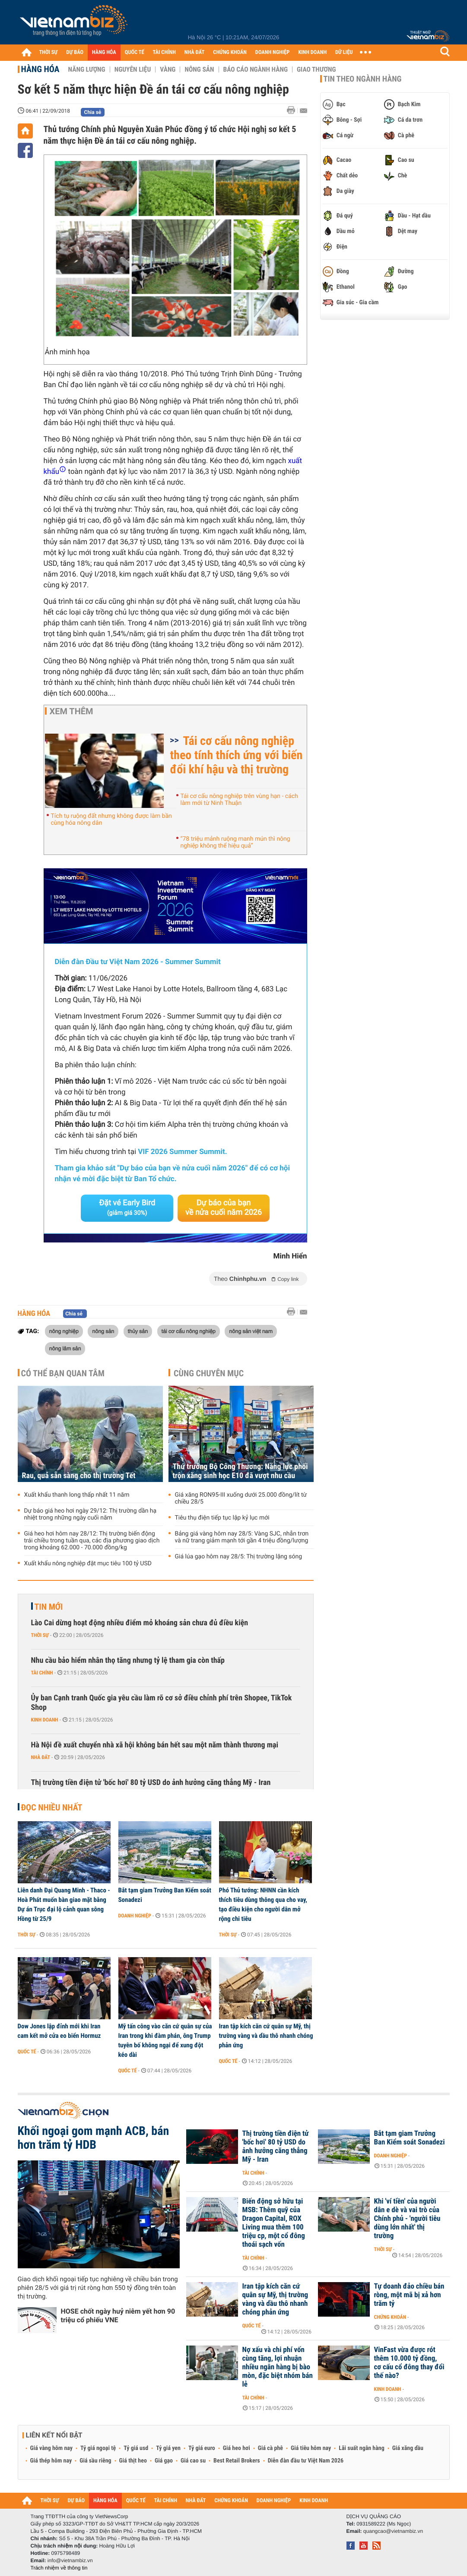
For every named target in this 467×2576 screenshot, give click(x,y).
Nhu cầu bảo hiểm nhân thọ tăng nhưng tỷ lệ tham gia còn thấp (128, 1660)
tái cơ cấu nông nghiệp (189, 1331)
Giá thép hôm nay (51, 2461)
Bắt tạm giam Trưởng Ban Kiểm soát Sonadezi (164, 1895)
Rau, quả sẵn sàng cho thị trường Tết (79, 1475)
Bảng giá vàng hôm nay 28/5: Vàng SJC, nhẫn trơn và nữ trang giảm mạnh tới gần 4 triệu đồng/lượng (242, 1537)
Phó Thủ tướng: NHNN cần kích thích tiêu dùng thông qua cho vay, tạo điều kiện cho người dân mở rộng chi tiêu (263, 1904)
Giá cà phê (270, 2448)
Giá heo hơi (236, 2448)
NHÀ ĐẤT (194, 52)
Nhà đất (41, 1757)
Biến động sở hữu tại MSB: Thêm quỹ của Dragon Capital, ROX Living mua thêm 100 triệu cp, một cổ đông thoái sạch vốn (273, 2223)
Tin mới (49, 1607)
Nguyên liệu (132, 69)
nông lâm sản (65, 1348)
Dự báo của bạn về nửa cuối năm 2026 (223, 1207)
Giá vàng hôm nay (51, 2448)
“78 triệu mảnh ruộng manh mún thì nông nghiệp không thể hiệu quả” (235, 842)
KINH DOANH (312, 52)
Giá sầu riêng (95, 2461)
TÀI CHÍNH (164, 52)
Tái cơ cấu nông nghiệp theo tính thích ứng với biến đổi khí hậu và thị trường (236, 755)
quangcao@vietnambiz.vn (393, 2531)
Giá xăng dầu (407, 2448)
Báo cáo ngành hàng (255, 69)
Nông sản (199, 69)
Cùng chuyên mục (209, 1373)
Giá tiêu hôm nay (311, 2448)
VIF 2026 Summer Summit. (182, 1152)
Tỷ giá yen (168, 2448)
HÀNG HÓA (104, 52)
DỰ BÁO (74, 52)
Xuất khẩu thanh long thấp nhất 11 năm (77, 1494)
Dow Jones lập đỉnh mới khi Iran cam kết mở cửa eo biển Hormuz (59, 2031)
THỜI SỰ (48, 52)
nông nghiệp (64, 1331)
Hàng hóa (40, 69)
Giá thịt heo (133, 2461)
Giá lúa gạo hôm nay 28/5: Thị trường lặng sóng (238, 1556)
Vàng (167, 69)
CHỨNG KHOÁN (230, 52)
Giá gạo (164, 2461)
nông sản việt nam (250, 1331)
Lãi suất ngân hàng (361, 2448)
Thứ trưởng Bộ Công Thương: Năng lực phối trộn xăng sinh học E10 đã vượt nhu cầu (240, 1471)
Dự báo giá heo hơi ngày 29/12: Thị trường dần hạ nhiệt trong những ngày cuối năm (90, 1514)
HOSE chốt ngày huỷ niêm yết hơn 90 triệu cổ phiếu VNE (118, 2315)
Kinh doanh (44, 1720)
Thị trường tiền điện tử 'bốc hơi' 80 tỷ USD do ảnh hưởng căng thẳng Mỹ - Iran (151, 1782)
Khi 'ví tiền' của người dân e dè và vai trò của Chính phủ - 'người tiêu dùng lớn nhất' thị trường (407, 2218)
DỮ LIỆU (344, 52)
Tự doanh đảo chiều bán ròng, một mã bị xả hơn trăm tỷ (409, 2295)
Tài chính (42, 1673)
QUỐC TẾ (134, 52)
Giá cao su (193, 2461)
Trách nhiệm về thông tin (59, 2568)
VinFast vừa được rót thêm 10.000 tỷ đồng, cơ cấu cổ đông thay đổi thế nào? (409, 2363)
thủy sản (138, 1331)
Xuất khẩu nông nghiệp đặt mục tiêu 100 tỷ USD (88, 1563)
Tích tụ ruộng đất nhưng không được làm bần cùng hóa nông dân (111, 819)
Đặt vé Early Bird (127, 1207)
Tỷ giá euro (201, 2448)
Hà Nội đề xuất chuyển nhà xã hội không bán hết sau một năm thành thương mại (155, 1745)
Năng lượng (86, 69)
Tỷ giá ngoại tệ (98, 2448)
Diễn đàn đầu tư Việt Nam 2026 (305, 2461)
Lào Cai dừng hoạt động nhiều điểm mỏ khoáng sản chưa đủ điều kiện (139, 1622)
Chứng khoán (390, 2317)
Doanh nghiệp (134, 1916)
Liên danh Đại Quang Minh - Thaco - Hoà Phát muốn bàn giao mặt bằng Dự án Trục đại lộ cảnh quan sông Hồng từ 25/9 (64, 1904)
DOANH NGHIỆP (272, 52)
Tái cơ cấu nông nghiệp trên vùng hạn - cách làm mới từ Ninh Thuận (239, 800)
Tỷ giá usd (136, 2448)
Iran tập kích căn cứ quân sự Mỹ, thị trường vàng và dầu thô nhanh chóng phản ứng (266, 2035)
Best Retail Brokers (236, 2461)
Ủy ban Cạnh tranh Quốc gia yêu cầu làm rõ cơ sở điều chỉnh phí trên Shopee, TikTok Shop (161, 1702)
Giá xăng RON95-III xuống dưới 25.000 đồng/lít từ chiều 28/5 (241, 1498)
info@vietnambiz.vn (70, 2560)
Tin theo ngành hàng (363, 79)
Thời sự (40, 1635)
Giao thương (316, 69)
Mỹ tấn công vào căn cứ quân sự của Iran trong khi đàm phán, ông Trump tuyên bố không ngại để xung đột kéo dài (165, 2040)
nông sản (103, 1331)
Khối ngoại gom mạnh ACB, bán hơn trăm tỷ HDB (93, 2138)
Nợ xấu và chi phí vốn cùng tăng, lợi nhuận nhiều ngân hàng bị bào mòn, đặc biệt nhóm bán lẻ (277, 2367)
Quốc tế (27, 2052)
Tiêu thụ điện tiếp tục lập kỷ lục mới (222, 1517)
